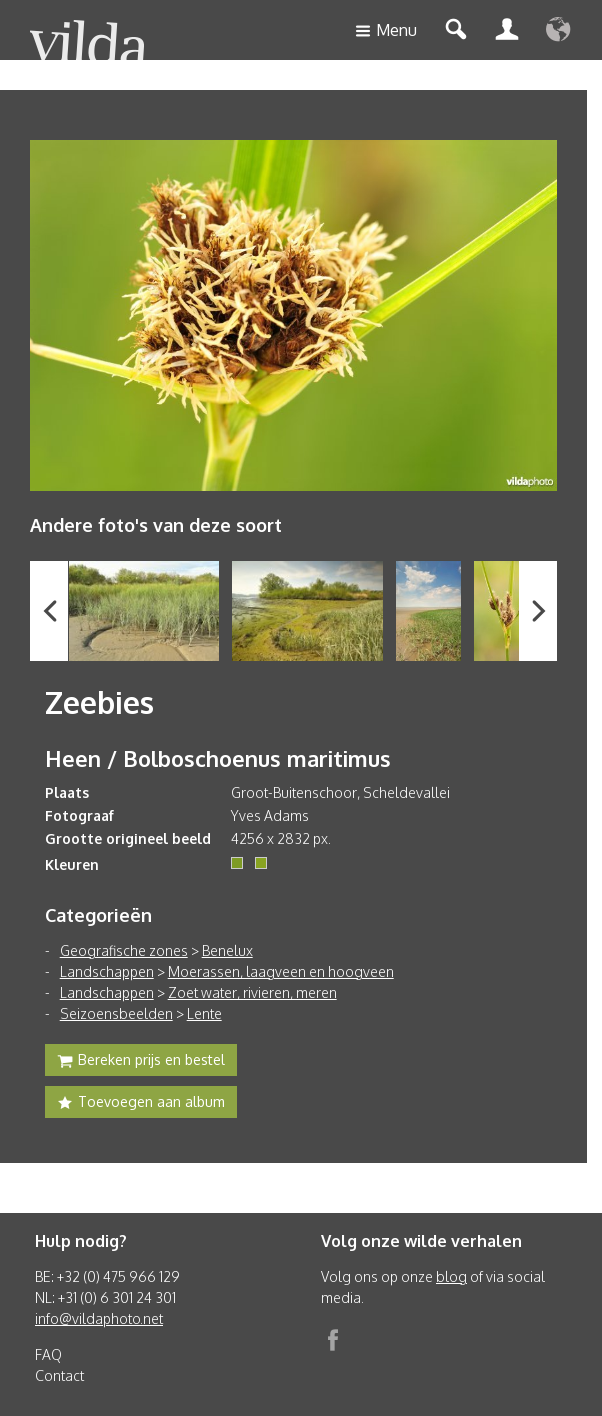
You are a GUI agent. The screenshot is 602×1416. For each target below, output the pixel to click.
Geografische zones (124, 950)
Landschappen (107, 971)
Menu (386, 31)
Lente (204, 1013)
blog (451, 1276)
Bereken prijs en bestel (141, 1062)
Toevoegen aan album (141, 1104)
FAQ (48, 1354)
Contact (59, 1375)
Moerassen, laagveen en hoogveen (281, 971)
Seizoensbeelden (116, 1013)
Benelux (227, 950)
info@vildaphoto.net (99, 1318)
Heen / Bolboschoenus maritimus (218, 758)
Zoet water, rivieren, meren (252, 992)
